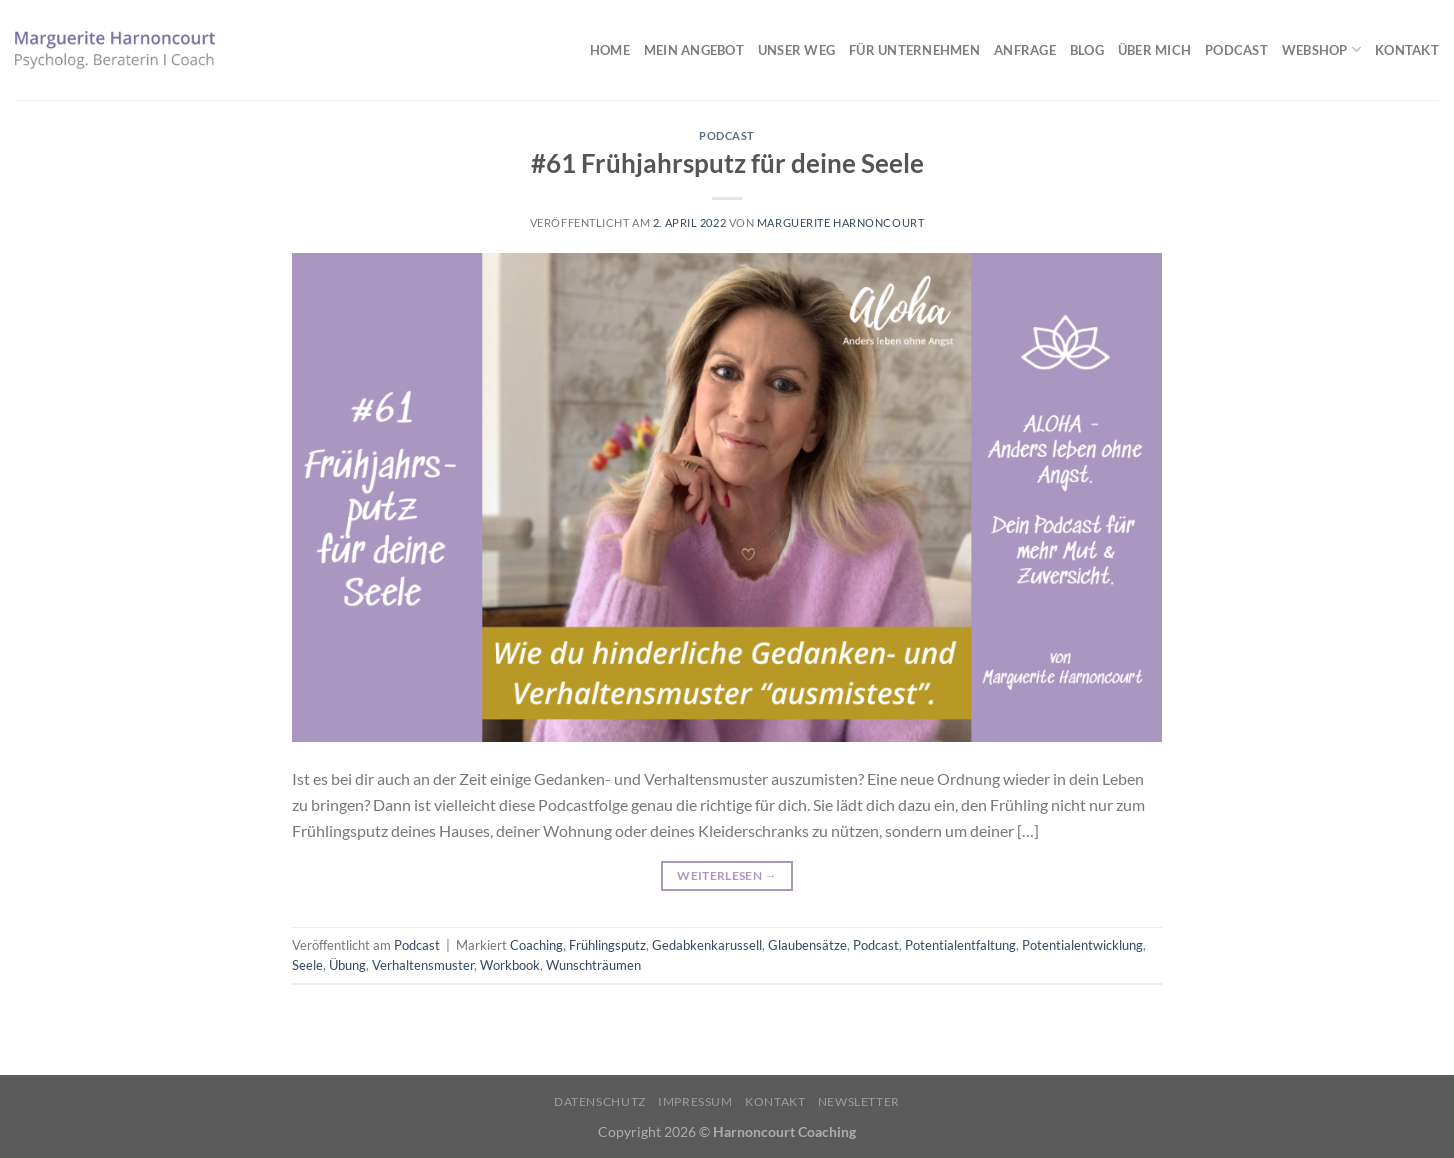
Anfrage (1025, 50)
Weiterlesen (727, 875)
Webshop (1321, 49)
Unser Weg (796, 50)
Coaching (536, 945)
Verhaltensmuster (423, 965)
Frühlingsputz (607, 945)
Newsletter (859, 1101)
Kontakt (1407, 50)
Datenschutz (600, 1101)
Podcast (1236, 50)
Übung (347, 965)
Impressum (695, 1101)
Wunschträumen (593, 965)
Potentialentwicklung (1082, 945)
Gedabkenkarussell (707, 945)
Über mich (1154, 50)
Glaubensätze (807, 945)
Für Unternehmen (914, 50)
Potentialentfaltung (960, 945)
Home (610, 50)
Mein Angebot (694, 50)
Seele (307, 965)
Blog (1087, 50)
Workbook (510, 965)
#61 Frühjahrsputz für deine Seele (727, 163)
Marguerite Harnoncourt (840, 222)
